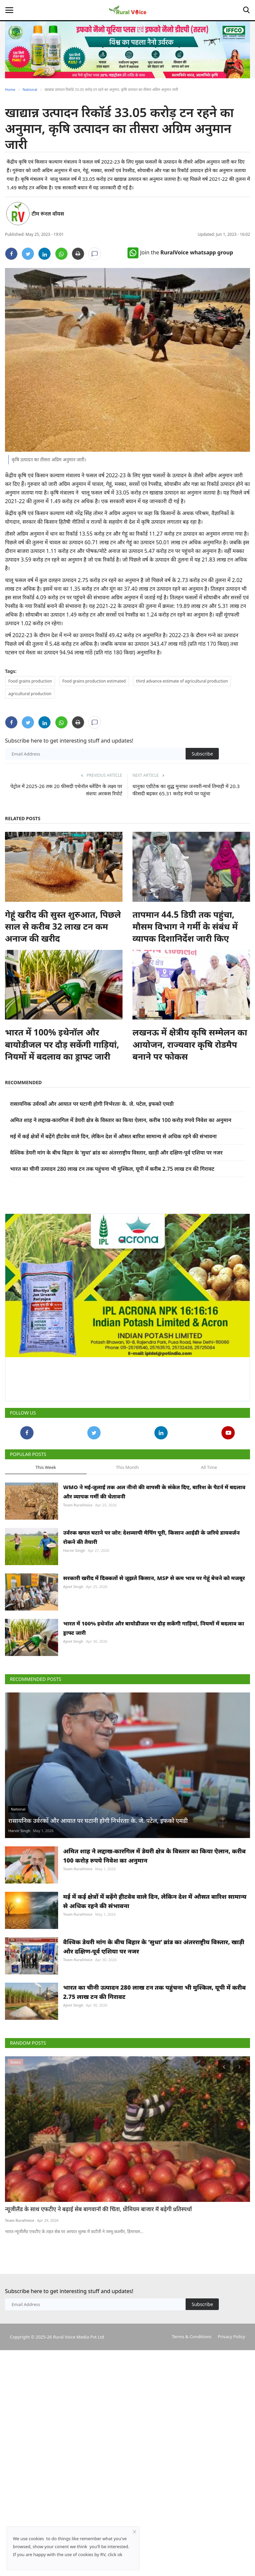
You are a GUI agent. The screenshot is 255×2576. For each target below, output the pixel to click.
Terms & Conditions (191, 2466)
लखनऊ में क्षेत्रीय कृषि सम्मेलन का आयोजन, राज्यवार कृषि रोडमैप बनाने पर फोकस (189, 1044)
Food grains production (30, 681)
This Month (127, 1467)
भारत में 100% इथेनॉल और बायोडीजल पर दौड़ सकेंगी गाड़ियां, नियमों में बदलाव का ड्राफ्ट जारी (62, 1044)
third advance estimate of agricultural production (182, 681)
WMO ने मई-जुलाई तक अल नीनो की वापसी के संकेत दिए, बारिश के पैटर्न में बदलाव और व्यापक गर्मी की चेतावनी (154, 1492)
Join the (180, 252)
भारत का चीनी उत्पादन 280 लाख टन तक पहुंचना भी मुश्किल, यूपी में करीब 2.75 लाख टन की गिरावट (112, 1168)
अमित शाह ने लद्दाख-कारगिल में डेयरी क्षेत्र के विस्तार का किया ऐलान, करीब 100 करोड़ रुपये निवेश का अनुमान (120, 1120)
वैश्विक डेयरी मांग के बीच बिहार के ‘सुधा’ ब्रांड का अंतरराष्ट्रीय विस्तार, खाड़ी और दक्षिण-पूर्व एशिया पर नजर (116, 1152)
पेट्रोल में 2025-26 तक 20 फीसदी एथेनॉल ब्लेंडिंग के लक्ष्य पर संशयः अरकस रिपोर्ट (66, 790)
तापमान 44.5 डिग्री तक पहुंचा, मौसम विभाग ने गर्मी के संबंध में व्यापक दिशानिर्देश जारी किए (185, 926)
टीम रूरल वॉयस (48, 213)
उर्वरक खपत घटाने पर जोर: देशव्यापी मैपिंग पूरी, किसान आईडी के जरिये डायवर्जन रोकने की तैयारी (151, 1537)
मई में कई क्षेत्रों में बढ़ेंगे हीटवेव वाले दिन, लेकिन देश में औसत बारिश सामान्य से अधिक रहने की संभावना (113, 1136)
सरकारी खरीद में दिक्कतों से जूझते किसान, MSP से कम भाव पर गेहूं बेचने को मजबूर (154, 1578)
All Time (209, 1467)
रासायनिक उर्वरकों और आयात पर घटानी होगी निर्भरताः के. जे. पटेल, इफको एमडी (92, 1103)
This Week (46, 1467)
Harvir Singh (74, 1550)
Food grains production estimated (94, 681)
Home (10, 89)
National (30, 89)
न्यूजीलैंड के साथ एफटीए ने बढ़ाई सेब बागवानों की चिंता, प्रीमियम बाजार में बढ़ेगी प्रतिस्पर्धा (98, 2339)
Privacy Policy (231, 2466)
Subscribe (202, 754)
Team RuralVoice (78, 1504)
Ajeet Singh (73, 1586)
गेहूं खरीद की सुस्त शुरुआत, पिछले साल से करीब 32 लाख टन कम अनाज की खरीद (63, 926)
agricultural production (29, 693)
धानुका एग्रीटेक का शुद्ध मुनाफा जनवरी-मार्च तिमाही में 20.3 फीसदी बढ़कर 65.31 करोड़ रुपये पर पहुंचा (186, 790)
